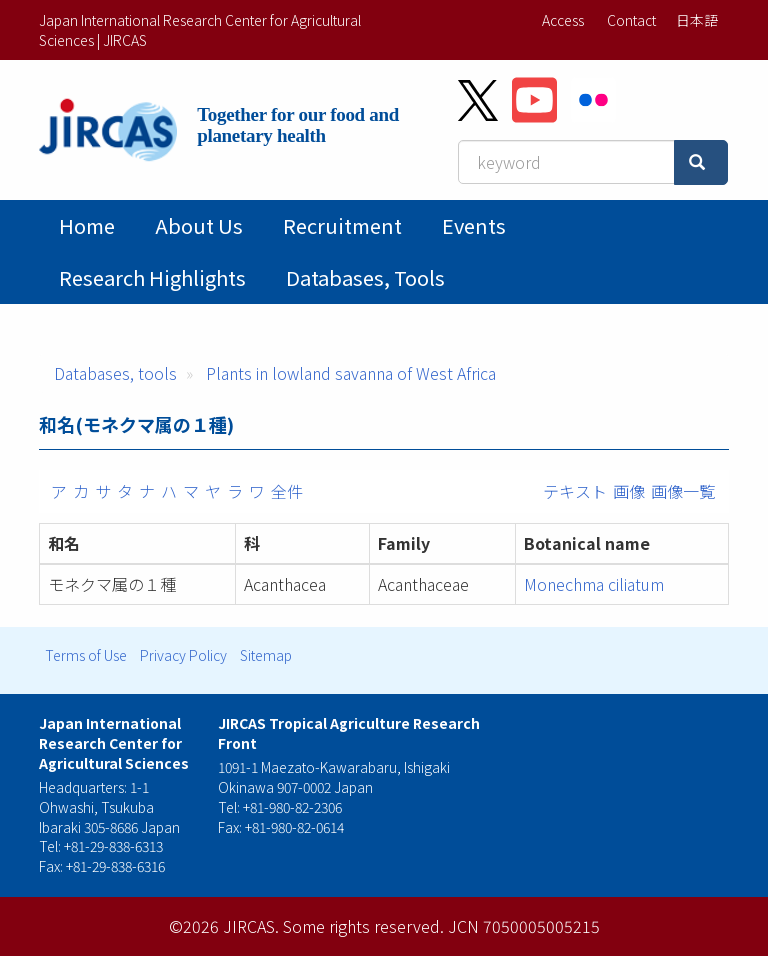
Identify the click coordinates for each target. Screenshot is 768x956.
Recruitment (342, 225)
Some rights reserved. (363, 926)
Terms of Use (86, 655)
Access (563, 20)
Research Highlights (152, 277)
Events (474, 225)
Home (87, 225)
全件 (287, 491)
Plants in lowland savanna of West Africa (351, 373)
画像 (629, 491)
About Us (199, 225)
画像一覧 (683, 491)
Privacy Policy (183, 655)
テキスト (575, 491)
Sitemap (266, 655)
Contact (631, 20)
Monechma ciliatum (594, 584)
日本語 (697, 20)
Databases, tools (365, 277)
